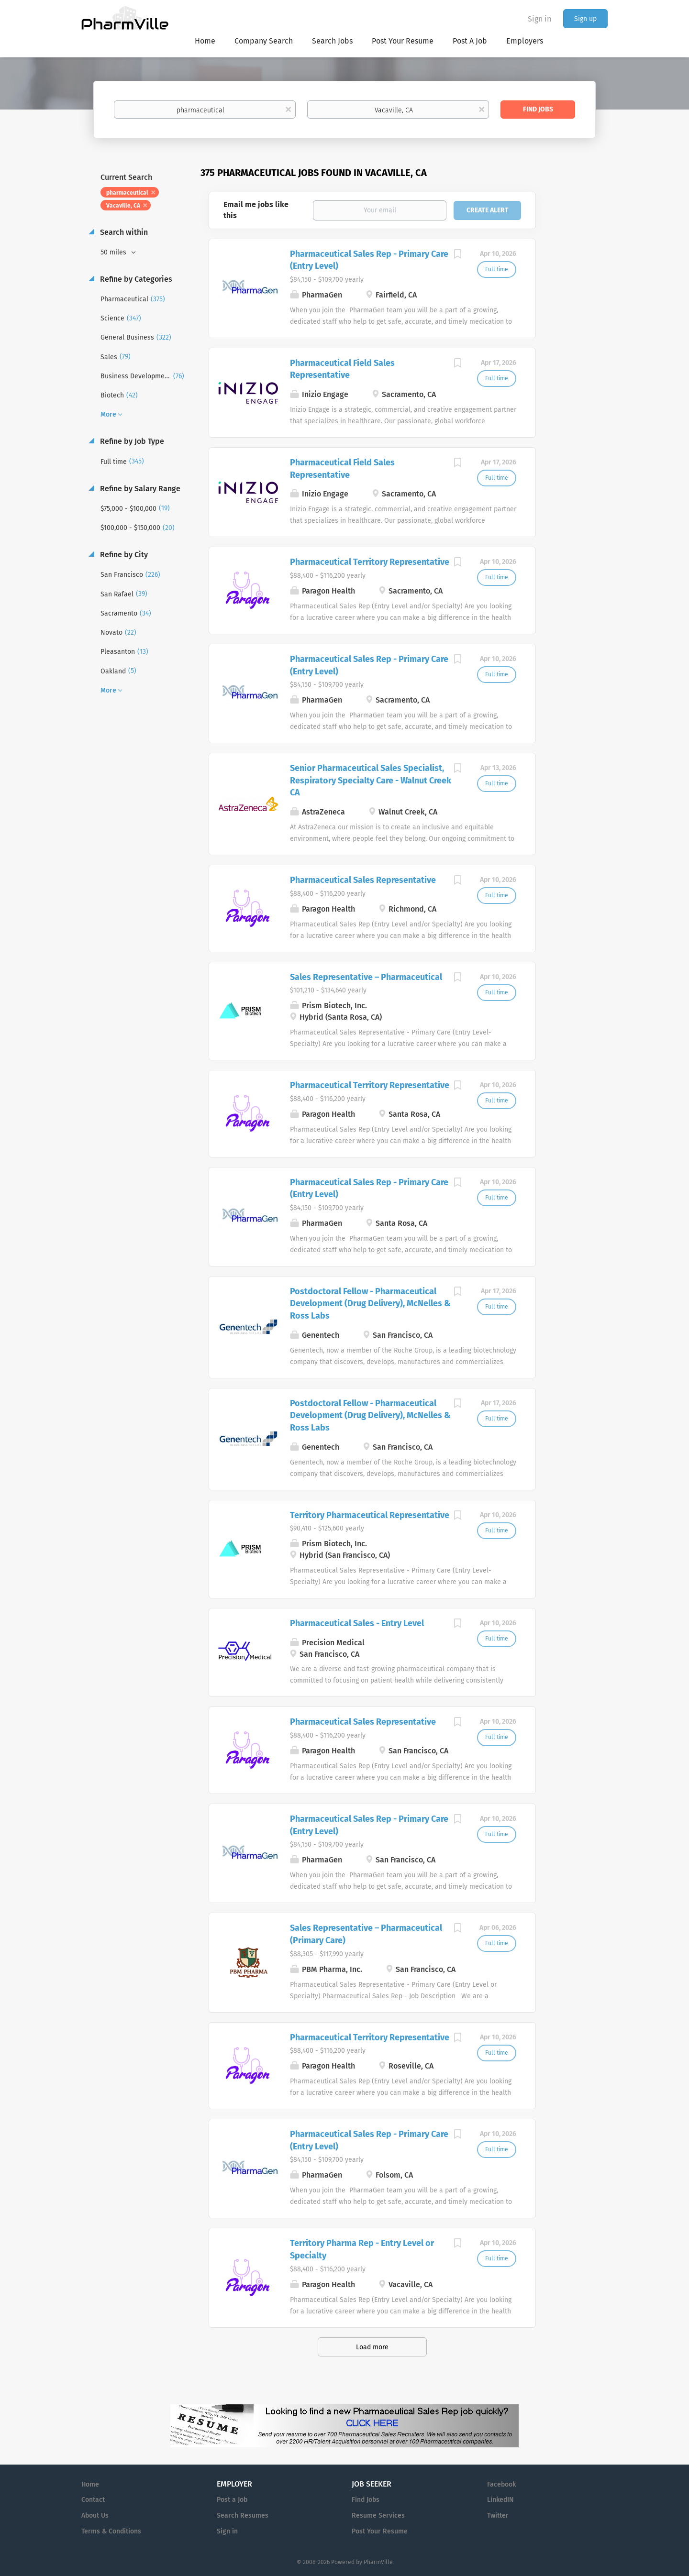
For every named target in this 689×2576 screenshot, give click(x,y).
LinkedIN (500, 2500)
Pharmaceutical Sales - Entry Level (357, 1623)
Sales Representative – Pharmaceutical (366, 977)
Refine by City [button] (123, 554)
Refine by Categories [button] (135, 279)
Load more (372, 2347)
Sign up (585, 19)
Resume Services (378, 2515)
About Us (95, 2515)
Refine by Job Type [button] (131, 441)
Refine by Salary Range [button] (139, 488)
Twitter (498, 2515)
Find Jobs (538, 109)
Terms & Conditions (111, 2531)
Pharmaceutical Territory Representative (369, 562)
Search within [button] (123, 232)
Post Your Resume (380, 2531)
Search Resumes (242, 2515)
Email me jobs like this (256, 210)
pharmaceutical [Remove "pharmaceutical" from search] (127, 192)
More (108, 414)
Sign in (539, 18)
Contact (93, 2500)
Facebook (501, 2484)
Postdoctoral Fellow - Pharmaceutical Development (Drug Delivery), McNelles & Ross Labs (370, 1303)
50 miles (114, 252)
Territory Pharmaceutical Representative (369, 1515)
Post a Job (232, 2500)
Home (90, 2484)
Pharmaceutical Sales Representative (363, 880)
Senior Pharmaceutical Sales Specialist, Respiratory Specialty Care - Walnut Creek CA (370, 780)
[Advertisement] (580, 351)
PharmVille (378, 2562)
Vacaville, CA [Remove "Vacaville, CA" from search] (123, 205)
